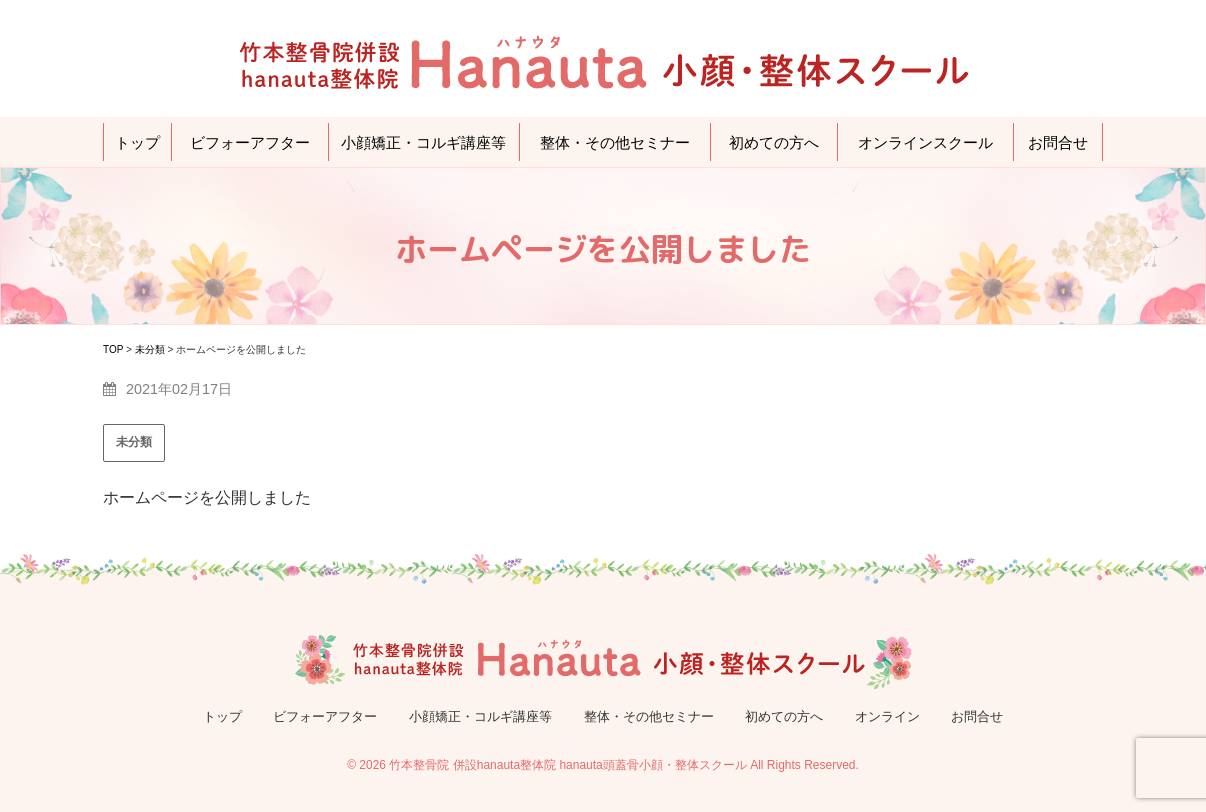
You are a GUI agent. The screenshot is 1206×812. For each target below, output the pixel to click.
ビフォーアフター (250, 142)
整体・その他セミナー (615, 142)
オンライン (887, 716)
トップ (137, 142)
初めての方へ (774, 142)
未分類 (134, 442)
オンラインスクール (925, 142)
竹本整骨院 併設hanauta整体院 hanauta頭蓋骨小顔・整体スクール (567, 765)
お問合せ (1058, 142)
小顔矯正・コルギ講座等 (423, 142)
